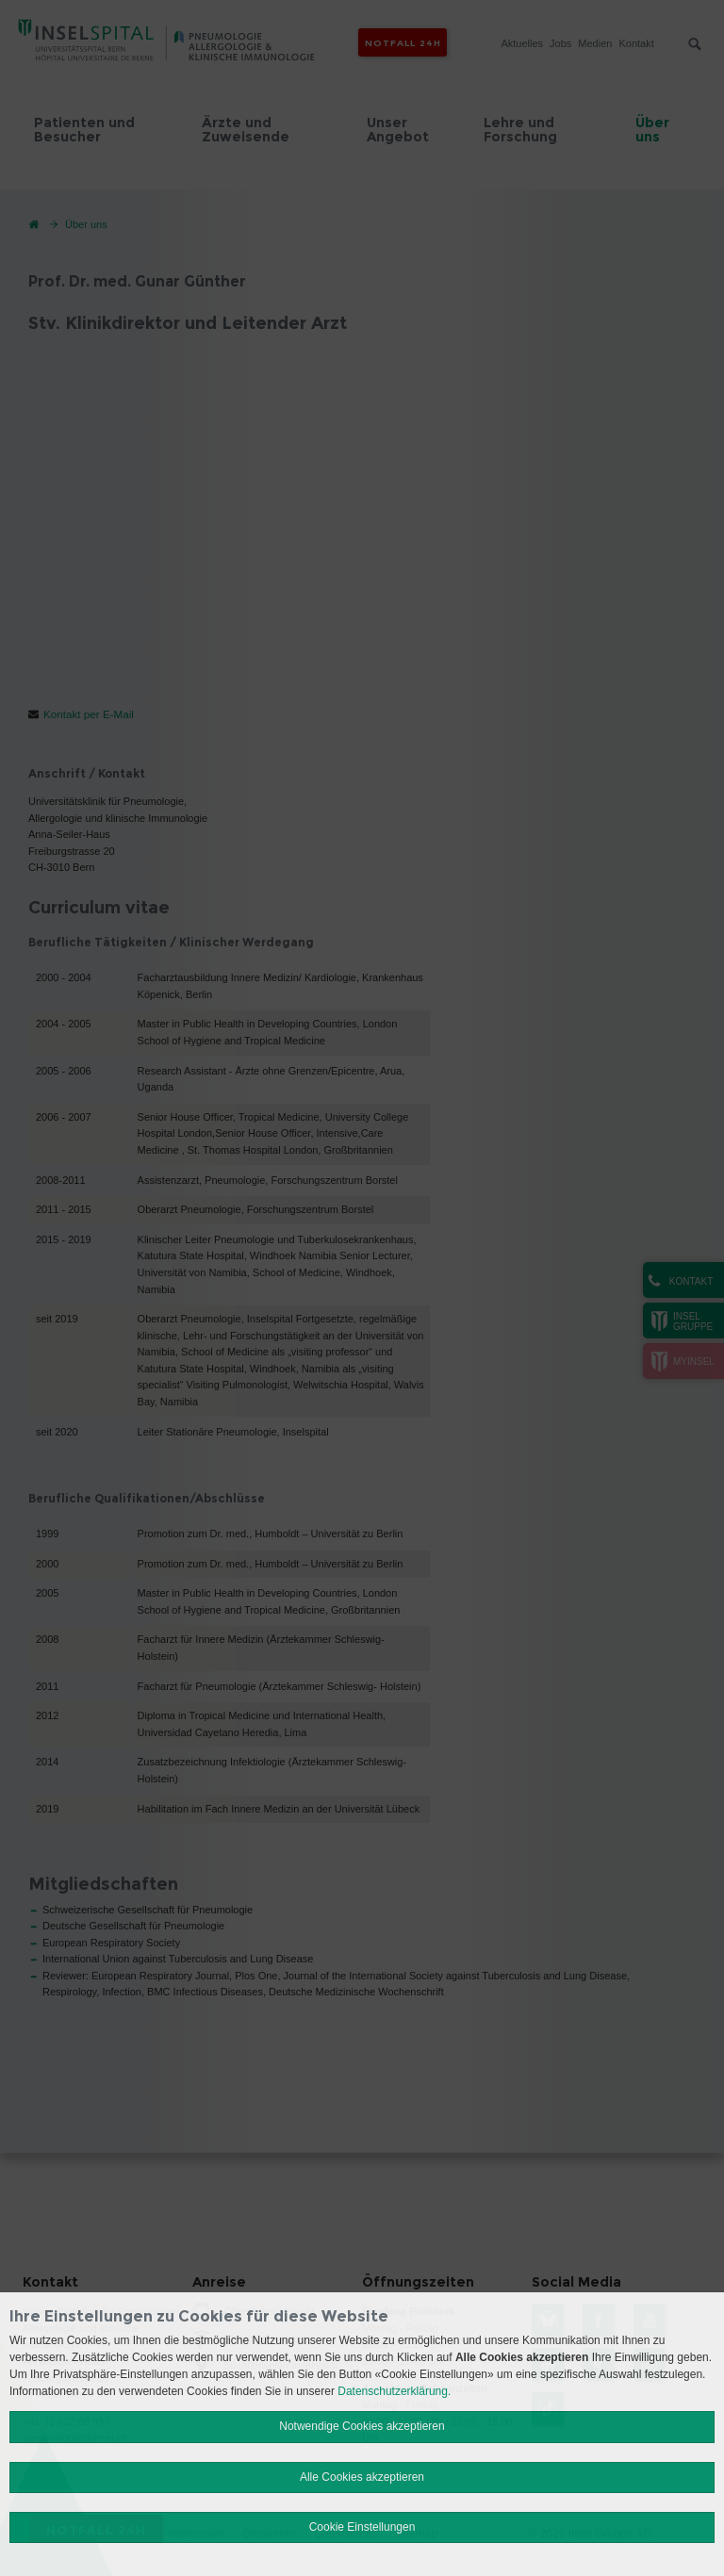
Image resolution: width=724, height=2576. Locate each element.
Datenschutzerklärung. (394, 2391)
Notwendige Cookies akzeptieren (361, 2426)
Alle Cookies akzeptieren (362, 2477)
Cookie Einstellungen (362, 2527)
